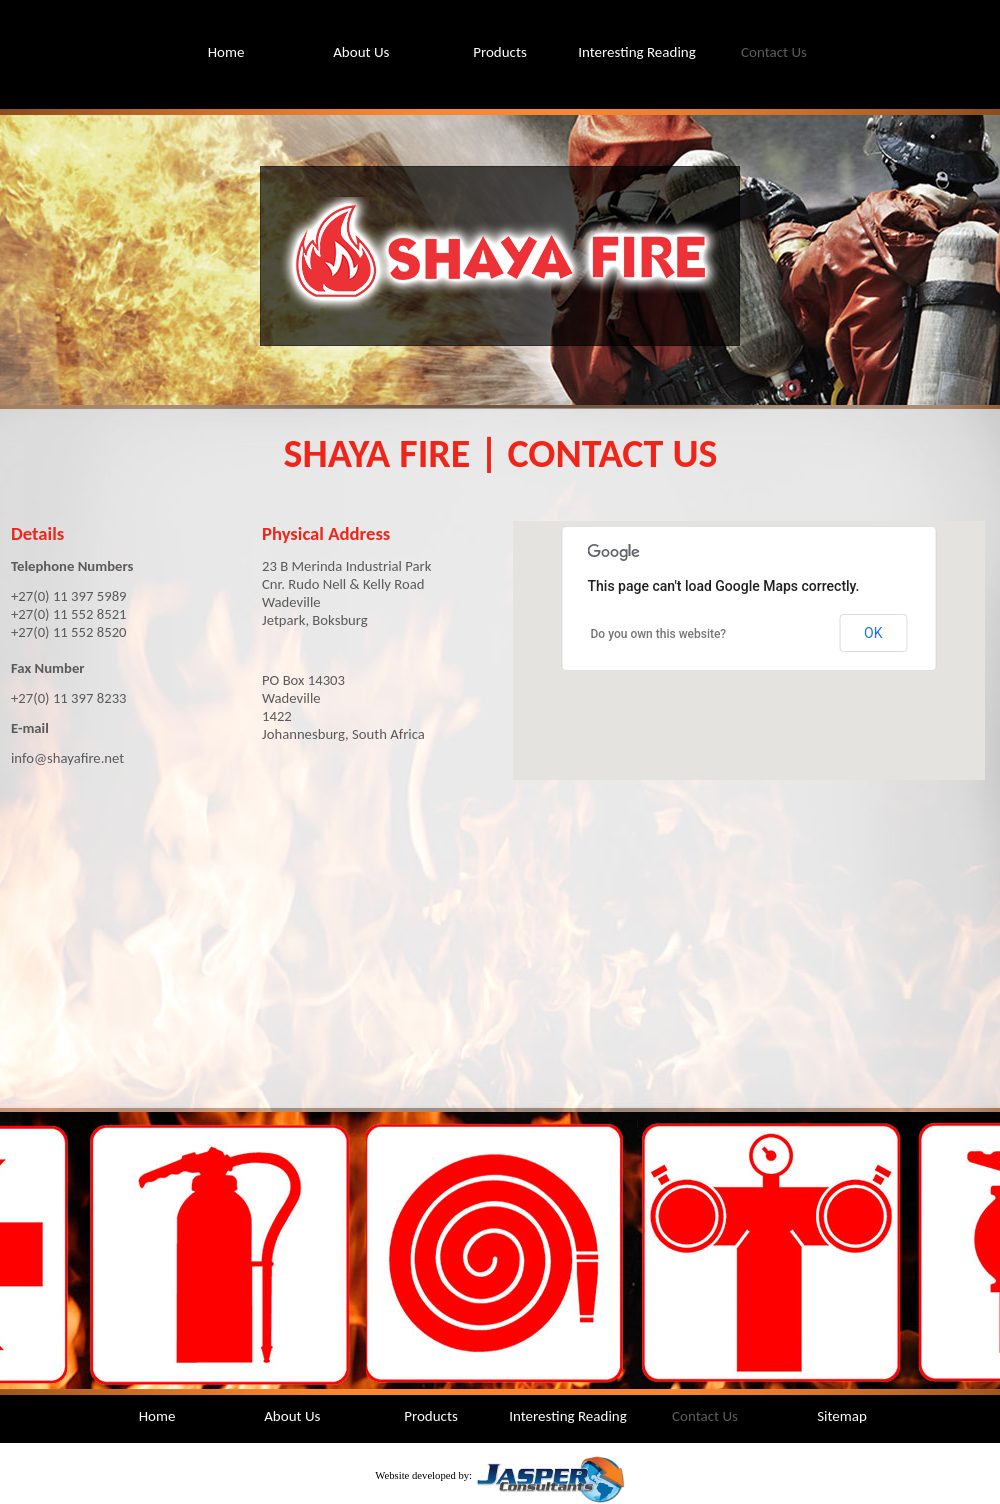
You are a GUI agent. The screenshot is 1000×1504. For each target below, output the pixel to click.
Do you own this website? (659, 634)
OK (873, 633)
